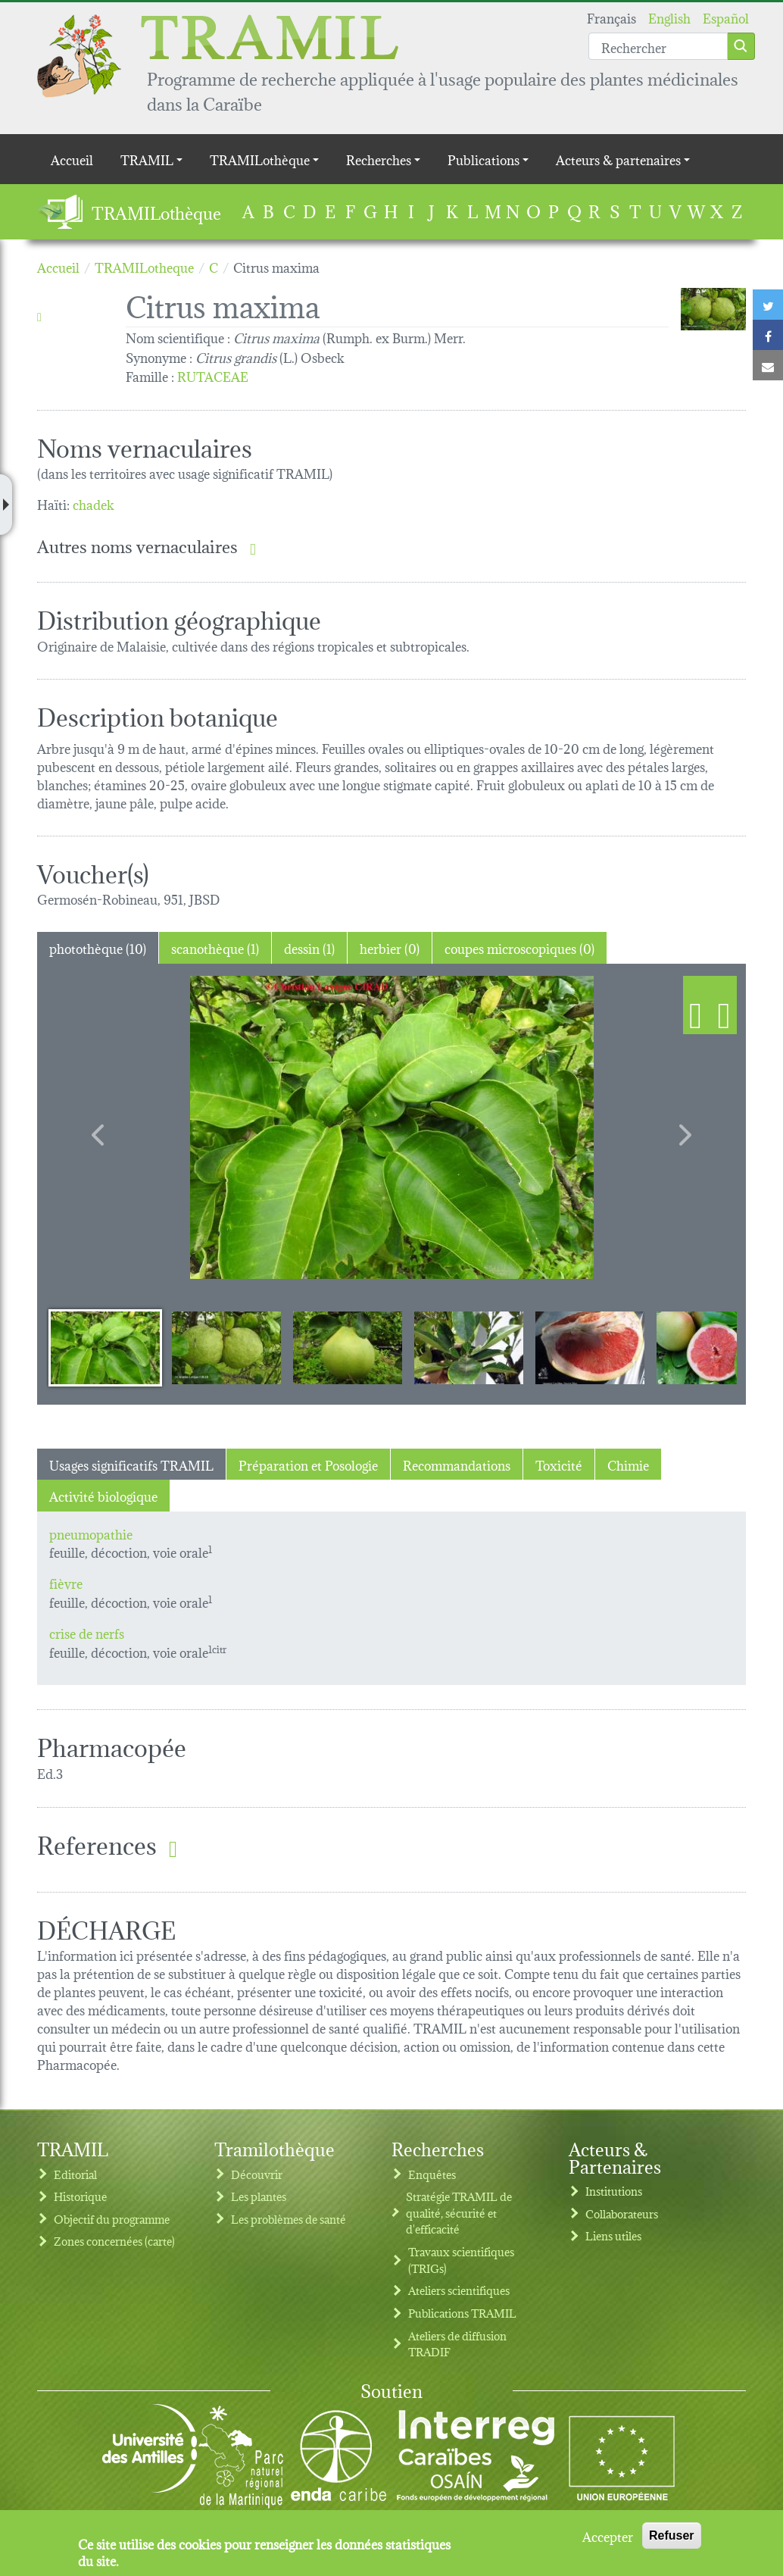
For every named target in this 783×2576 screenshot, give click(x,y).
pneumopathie (91, 1533)
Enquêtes (432, 2174)
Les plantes (258, 2196)
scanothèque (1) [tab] (215, 947)
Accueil (72, 158)
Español (726, 17)
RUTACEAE (212, 375)
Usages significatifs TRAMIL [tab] (131, 1464)
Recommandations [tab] (456, 1464)
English (669, 17)
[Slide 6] (711, 1347)
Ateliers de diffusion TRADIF (457, 2344)
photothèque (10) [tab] (97, 947)
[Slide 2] (226, 1347)
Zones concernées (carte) (114, 2240)
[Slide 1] (105, 1347)
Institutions (613, 2190)
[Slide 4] (469, 1347)
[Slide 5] (590, 1347)
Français (611, 17)
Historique (80, 2196)
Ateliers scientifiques (459, 2290)
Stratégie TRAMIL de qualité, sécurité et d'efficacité (459, 2212)
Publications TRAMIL (462, 2312)
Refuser (671, 2535)
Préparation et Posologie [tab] (308, 1464)
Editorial (75, 2174)
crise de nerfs (86, 1632)
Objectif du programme (112, 2218)
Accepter (607, 2536)
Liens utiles (613, 2235)
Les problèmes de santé (288, 2218)
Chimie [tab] (628, 1464)
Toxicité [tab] (558, 1464)
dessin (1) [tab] (309, 947)
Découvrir (256, 2174)
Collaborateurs (621, 2213)
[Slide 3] (347, 1347)
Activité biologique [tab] (103, 1495)
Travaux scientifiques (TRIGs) (461, 2260)
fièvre (66, 1582)
